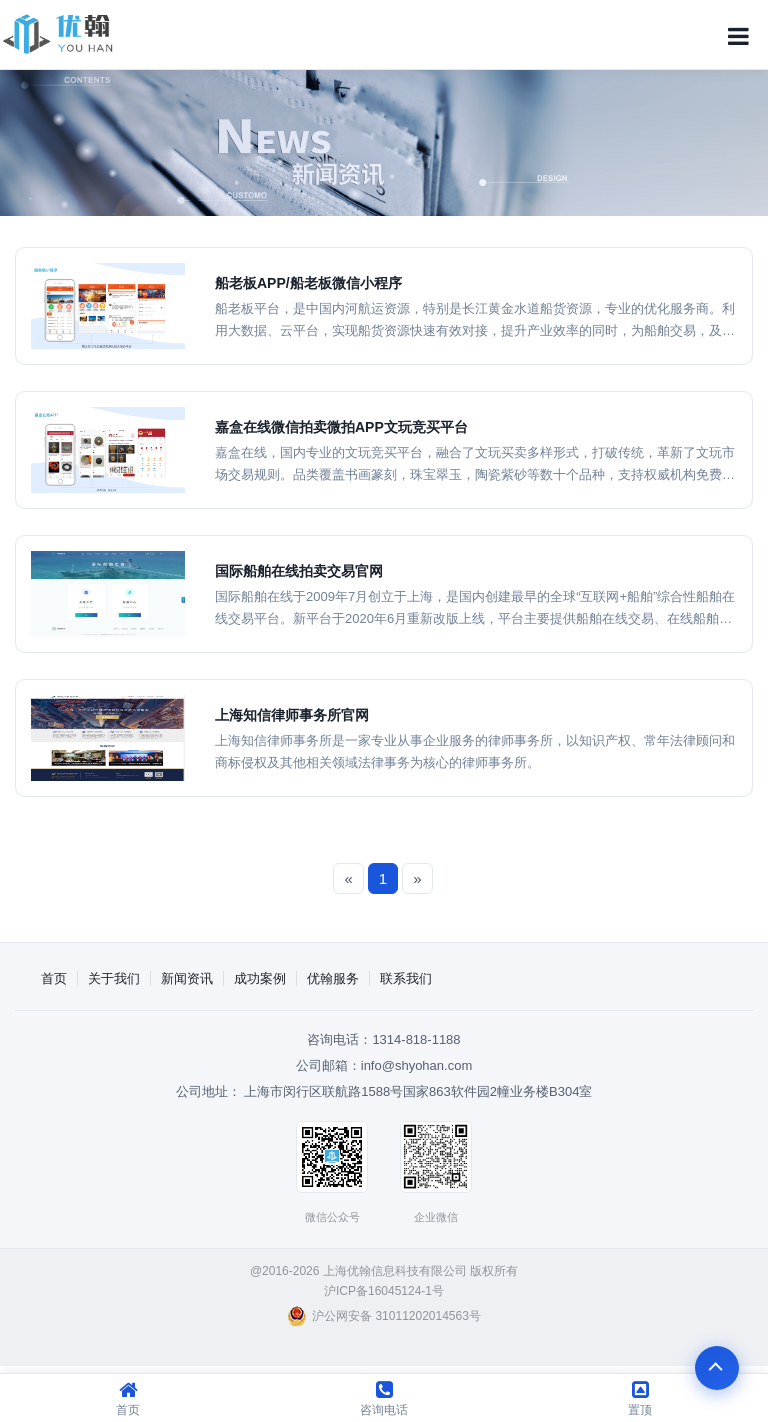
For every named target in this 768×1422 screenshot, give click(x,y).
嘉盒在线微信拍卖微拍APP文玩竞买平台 (341, 427)
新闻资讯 (187, 978)
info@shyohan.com (416, 1065)
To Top (716, 1370)
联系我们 (406, 978)
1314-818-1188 (416, 1039)
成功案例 (260, 978)
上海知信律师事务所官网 (292, 715)
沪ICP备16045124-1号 (384, 1291)
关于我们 (114, 978)
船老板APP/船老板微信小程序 (308, 283)
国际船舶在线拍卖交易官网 (299, 571)
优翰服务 (333, 978)
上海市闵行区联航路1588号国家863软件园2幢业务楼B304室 (418, 1091)
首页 (54, 978)
